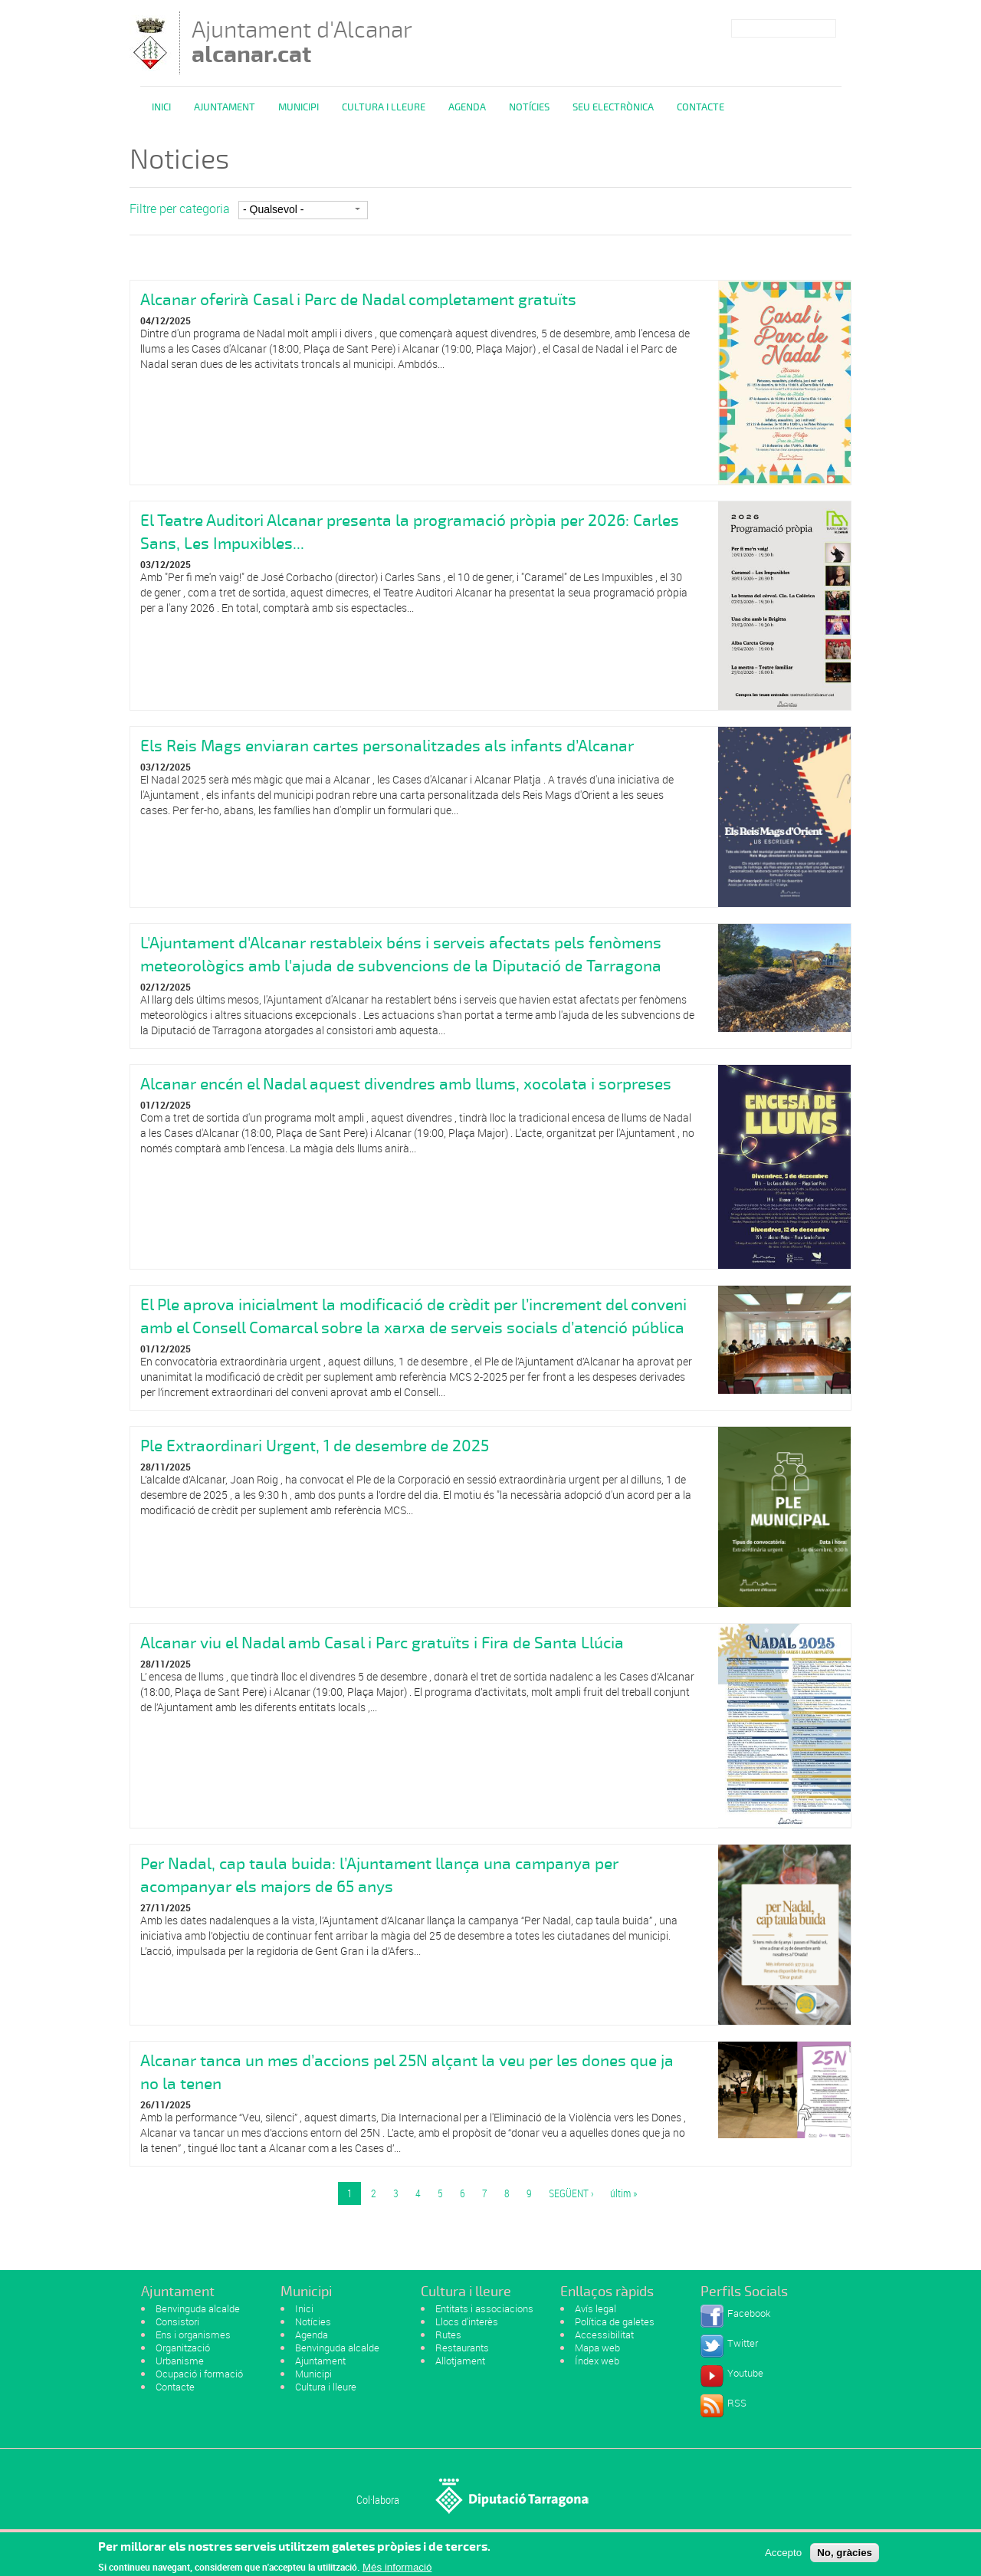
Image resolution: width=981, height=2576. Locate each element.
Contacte (700, 107)
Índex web (597, 2360)
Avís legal (595, 2308)
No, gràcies (844, 2556)
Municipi (298, 107)
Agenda (467, 107)
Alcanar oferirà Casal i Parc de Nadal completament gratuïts (358, 300)
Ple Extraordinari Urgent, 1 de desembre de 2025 (314, 1446)
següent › (571, 2193)
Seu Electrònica (613, 107)
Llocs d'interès (466, 2321)
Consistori (177, 2321)
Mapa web (597, 2347)
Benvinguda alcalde (198, 2308)
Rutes (448, 2334)
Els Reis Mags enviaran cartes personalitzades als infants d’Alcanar (387, 746)
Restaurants (462, 2347)
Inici (161, 107)
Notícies (529, 107)
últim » (623, 2193)
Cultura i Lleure (383, 107)
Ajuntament (224, 107)
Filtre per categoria (180, 208)
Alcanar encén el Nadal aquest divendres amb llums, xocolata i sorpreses (405, 1084)
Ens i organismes (193, 2334)
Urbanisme (180, 2360)
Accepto (783, 2556)
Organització (183, 2347)
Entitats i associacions (484, 2308)
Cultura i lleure (325, 2387)
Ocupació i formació (199, 2373)
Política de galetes (615, 2321)
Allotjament (460, 2360)
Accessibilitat (604, 2334)
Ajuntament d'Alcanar (302, 41)
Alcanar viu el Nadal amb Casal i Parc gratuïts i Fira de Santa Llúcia (382, 1643)
